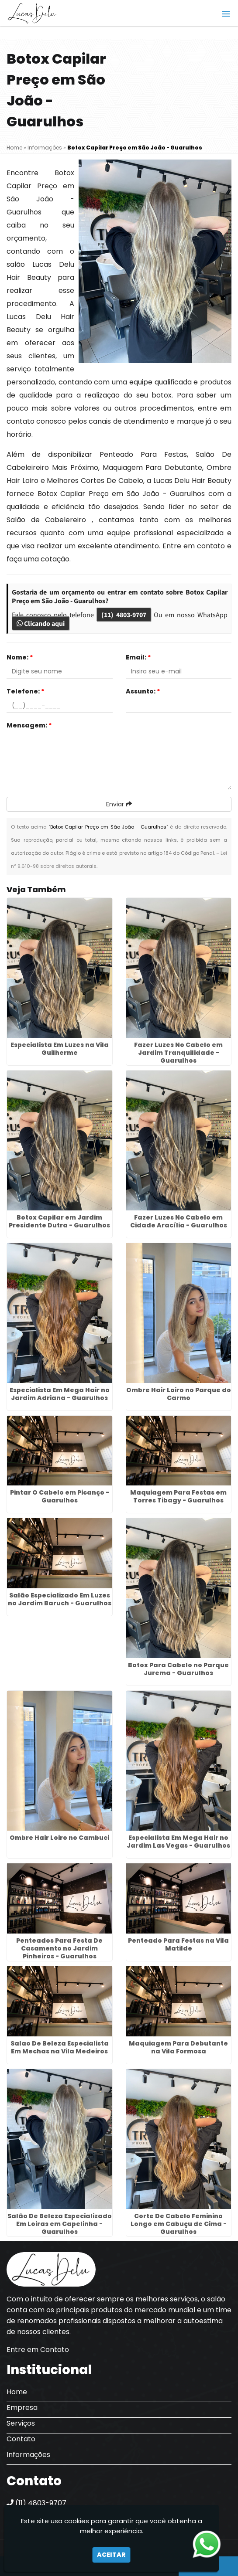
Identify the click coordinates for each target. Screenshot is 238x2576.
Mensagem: (29, 725)
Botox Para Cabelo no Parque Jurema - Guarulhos (178, 1669)
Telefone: (26, 691)
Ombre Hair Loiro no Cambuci (59, 1837)
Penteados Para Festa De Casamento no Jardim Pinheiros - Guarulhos (59, 1948)
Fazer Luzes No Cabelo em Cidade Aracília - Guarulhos (178, 1221)
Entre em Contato (38, 2350)
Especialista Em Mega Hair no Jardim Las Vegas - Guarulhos (178, 1841)
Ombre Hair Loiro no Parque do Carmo (178, 1394)
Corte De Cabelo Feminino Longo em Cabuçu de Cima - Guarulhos (179, 2224)
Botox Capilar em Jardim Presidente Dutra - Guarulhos (59, 1221)
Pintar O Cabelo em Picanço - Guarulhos (59, 1496)
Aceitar (111, 2554)
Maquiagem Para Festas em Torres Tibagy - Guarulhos (178, 1496)
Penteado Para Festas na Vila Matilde (178, 1944)
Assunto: (143, 691)
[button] (226, 14)
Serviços (21, 2423)
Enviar (119, 804)
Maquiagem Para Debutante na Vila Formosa (178, 2047)
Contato (21, 2439)
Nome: (20, 657)
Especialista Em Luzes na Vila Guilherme (59, 1048)
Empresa (22, 2408)
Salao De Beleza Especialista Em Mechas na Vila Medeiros (59, 2047)
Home (17, 2392)
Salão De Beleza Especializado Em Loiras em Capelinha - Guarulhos (59, 2224)
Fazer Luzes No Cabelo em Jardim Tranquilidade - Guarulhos (178, 1052)
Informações (28, 2455)
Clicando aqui (41, 623)
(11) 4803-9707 (123, 614)
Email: (138, 657)
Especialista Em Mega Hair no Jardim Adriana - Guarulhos (60, 1394)
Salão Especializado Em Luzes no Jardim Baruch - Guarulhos (59, 1599)
